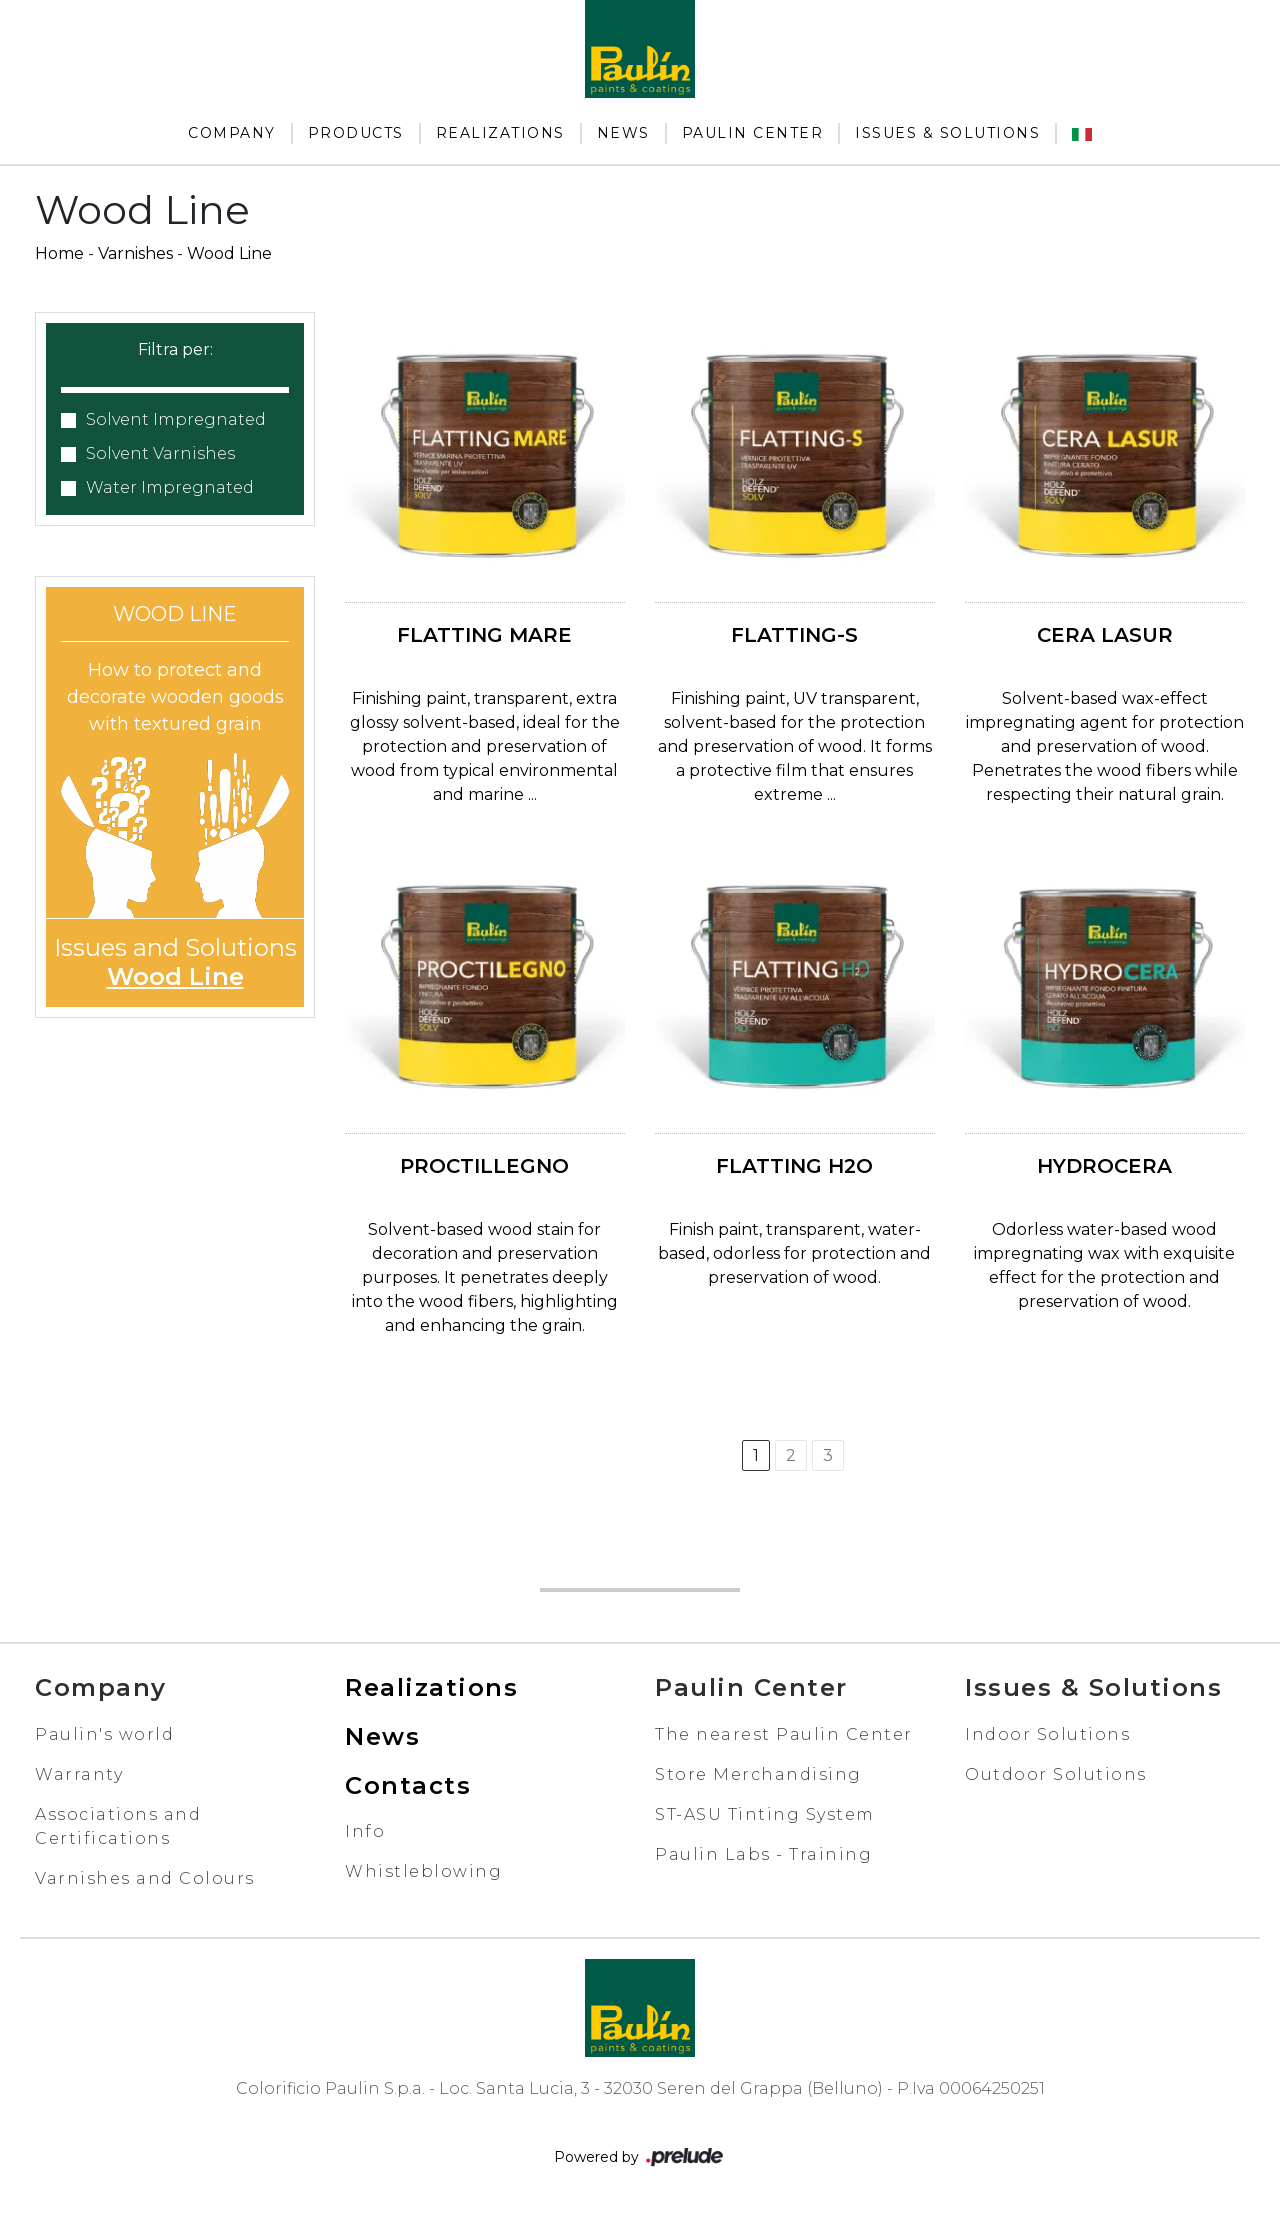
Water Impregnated (170, 487)
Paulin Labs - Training (763, 1854)
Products (356, 133)
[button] (175, 377)
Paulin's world (104, 1734)
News (623, 133)
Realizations (500, 133)
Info (365, 1831)
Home (59, 253)
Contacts (408, 1785)
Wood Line (229, 253)
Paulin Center (753, 133)
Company (232, 133)
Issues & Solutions (947, 133)
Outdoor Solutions (1056, 1774)
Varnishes (135, 253)
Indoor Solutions (1047, 1734)
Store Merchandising (758, 1774)
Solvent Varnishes (160, 453)
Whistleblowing (423, 1871)
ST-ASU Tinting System (765, 1814)
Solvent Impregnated (176, 419)
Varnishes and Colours (145, 1878)
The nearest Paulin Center (784, 1734)
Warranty (79, 1774)
